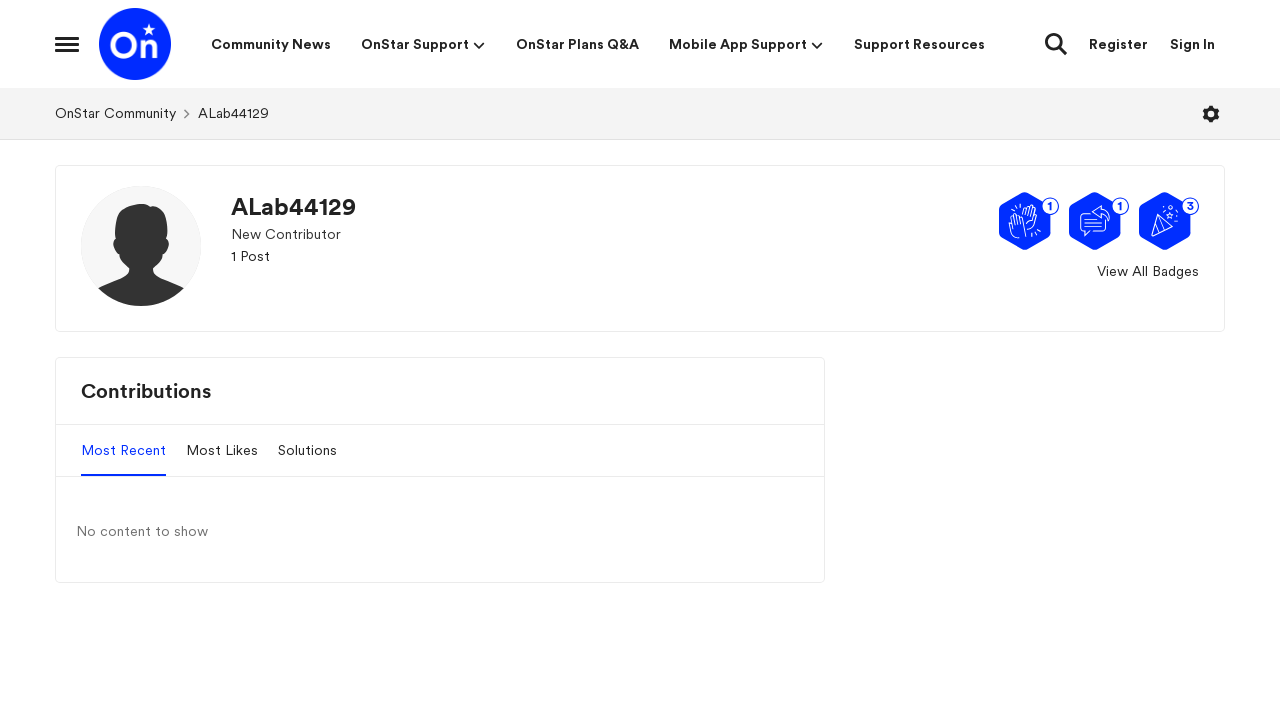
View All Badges (1148, 271)
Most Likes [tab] (222, 450)
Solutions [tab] (307, 450)
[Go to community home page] (135, 44)
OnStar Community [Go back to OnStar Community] (115, 113)
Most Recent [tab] (123, 450)
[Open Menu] (1211, 114)
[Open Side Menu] (67, 44)
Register (1118, 44)
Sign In (1192, 44)
